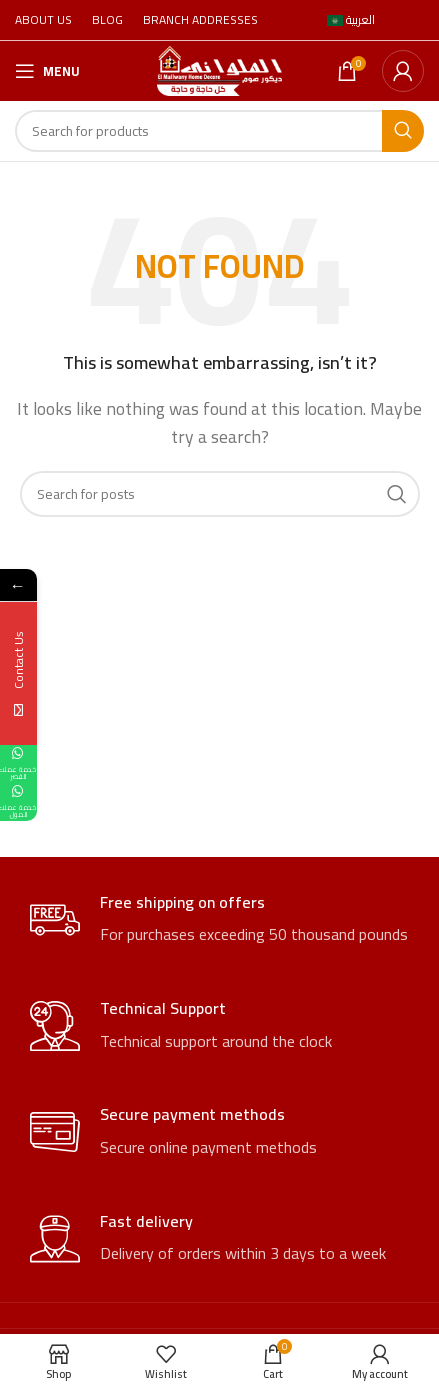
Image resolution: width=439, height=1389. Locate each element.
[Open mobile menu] (47, 71)
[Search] (219, 131)
